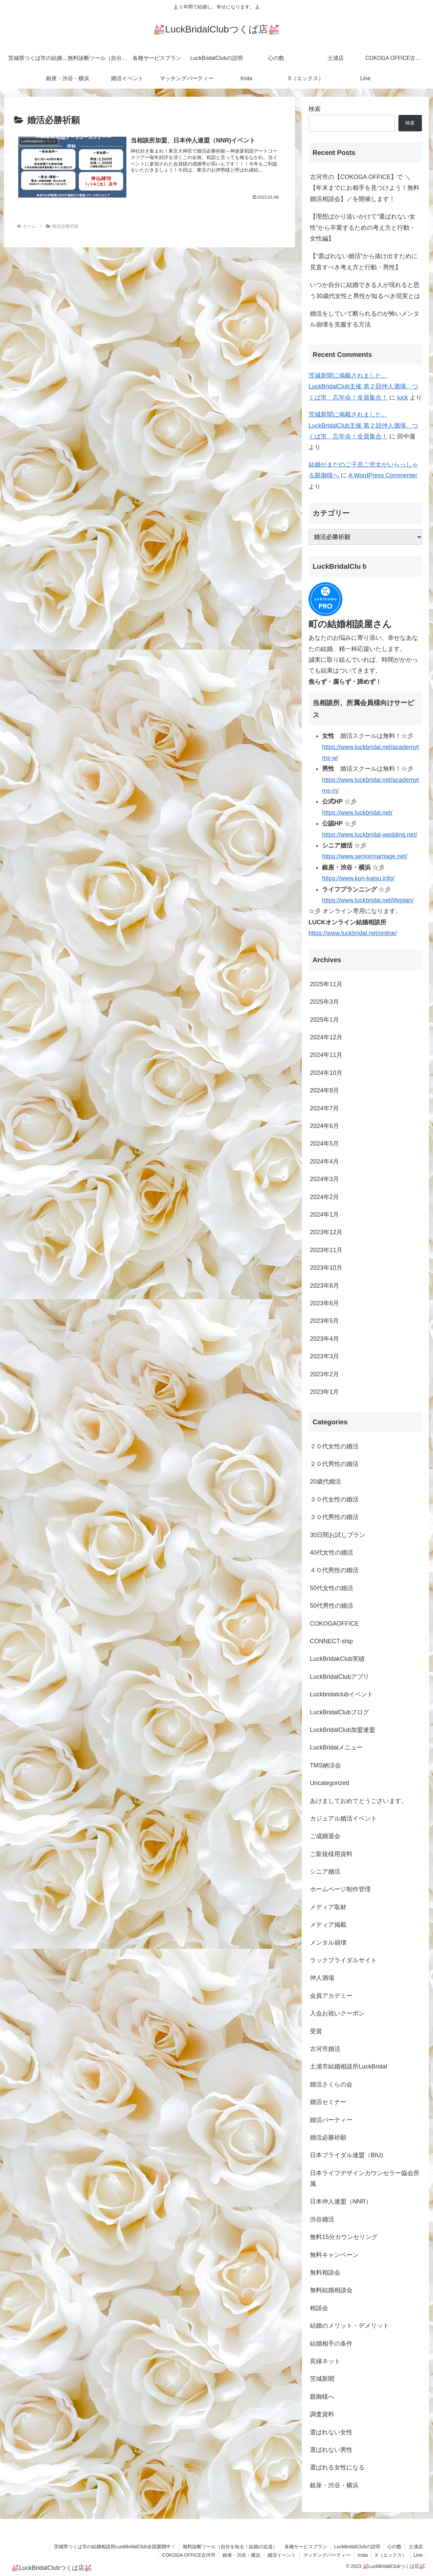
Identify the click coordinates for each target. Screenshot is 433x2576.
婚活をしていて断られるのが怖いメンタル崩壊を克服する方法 (364, 319)
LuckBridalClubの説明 (357, 2546)
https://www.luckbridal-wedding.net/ (369, 834)
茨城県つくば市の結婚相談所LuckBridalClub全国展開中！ (115, 2546)
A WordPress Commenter (382, 475)
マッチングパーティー (326, 2555)
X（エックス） (390, 2555)
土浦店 (416, 2546)
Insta (363, 2555)
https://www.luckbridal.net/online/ (353, 933)
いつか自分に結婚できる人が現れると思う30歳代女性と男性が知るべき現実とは (365, 290)
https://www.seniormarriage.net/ (364, 856)
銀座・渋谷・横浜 (241, 2555)
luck (402, 397)
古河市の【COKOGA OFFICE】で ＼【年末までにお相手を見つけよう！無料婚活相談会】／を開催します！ (364, 188)
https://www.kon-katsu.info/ (358, 878)
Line (418, 2555)
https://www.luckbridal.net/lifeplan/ (367, 900)
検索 (315, 109)
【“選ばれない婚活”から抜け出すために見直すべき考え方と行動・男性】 (363, 261)
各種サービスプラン (305, 2546)
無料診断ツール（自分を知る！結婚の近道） (230, 2546)
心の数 (394, 2546)
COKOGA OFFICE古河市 (188, 2555)
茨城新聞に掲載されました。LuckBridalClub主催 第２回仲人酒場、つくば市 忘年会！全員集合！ (363, 386)
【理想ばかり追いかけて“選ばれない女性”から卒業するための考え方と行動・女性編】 (362, 227)
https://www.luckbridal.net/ (357, 812)
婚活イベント (282, 2555)
